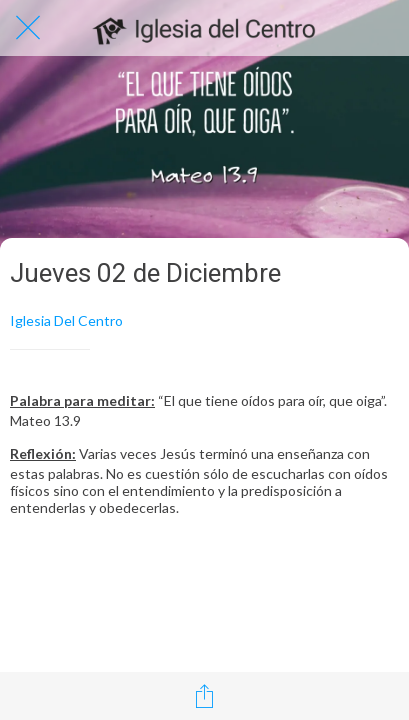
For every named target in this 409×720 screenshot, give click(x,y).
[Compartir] (205, 696)
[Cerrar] (28, 28)
